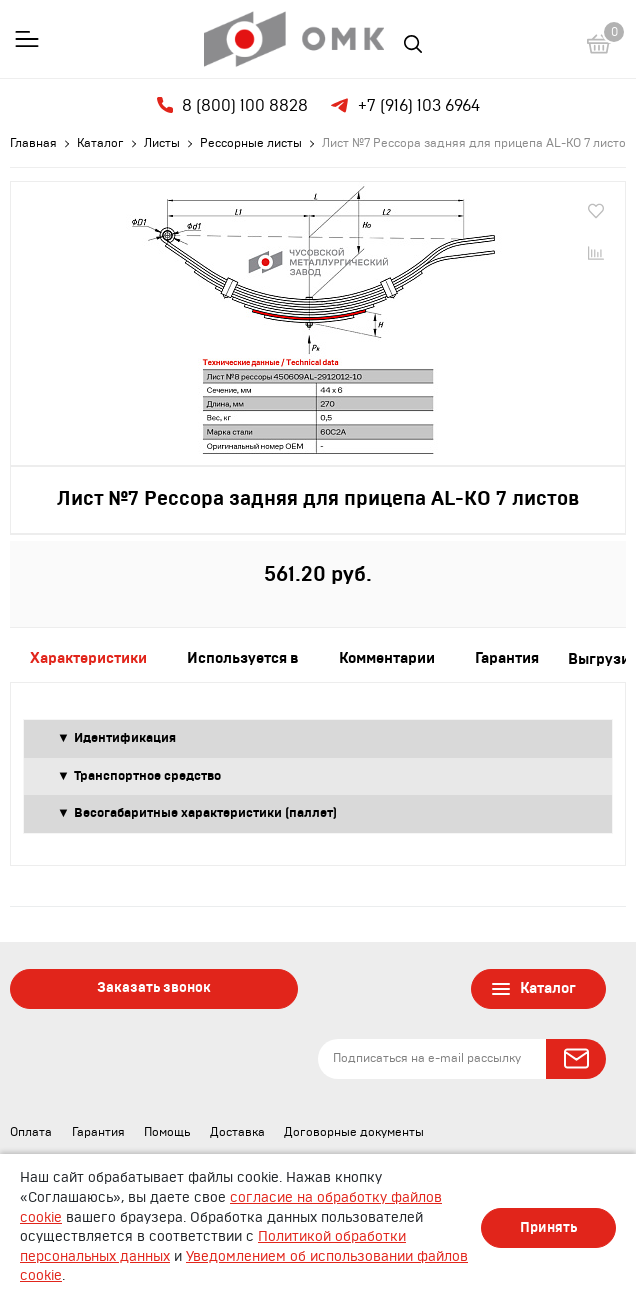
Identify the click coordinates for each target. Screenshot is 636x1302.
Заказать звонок (154, 988)
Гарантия (98, 1132)
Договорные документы (354, 1132)
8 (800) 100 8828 (232, 105)
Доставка (237, 1132)
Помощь (167, 1132)
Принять (548, 1228)
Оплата (31, 1132)
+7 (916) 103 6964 (404, 106)
